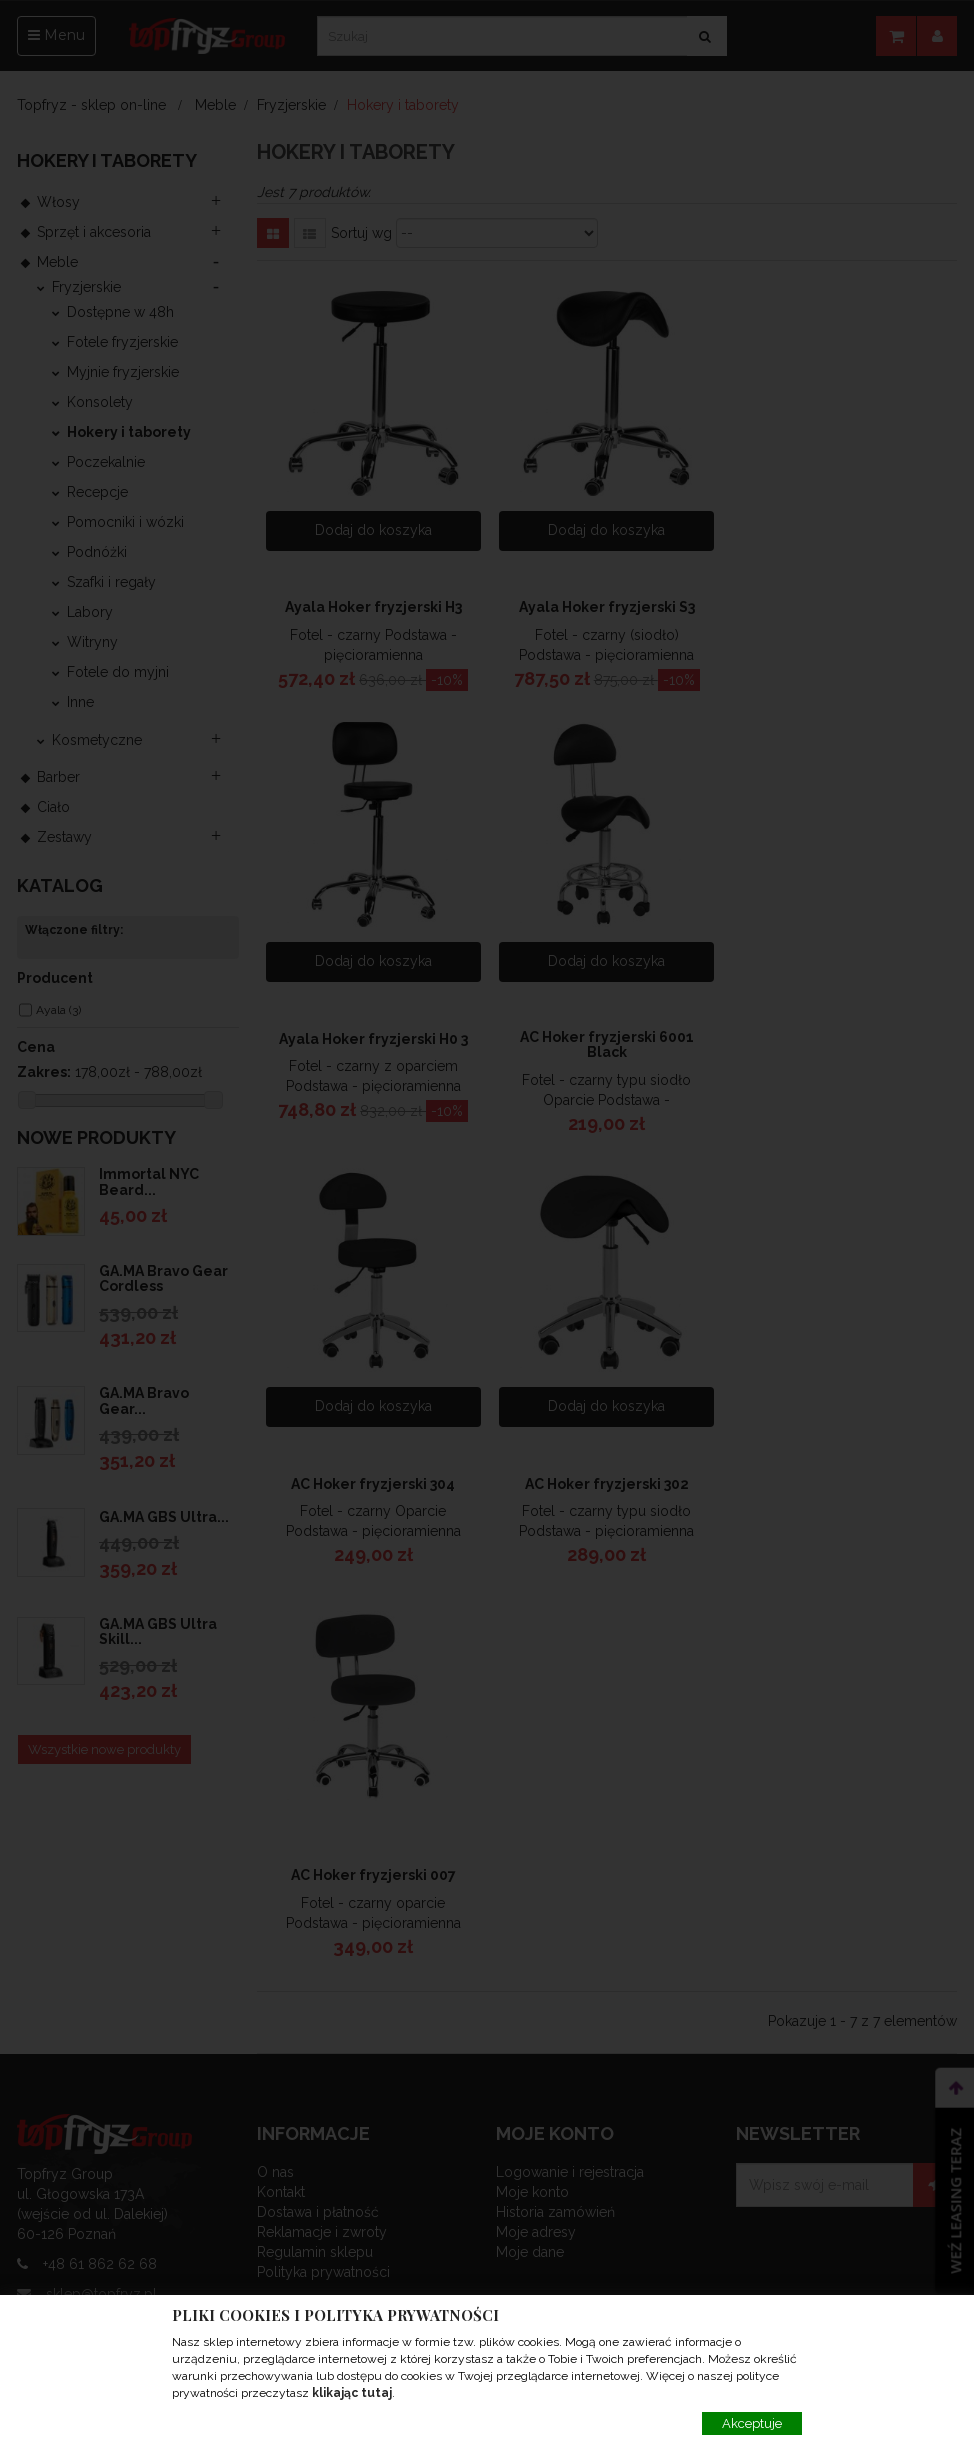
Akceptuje (752, 2423)
